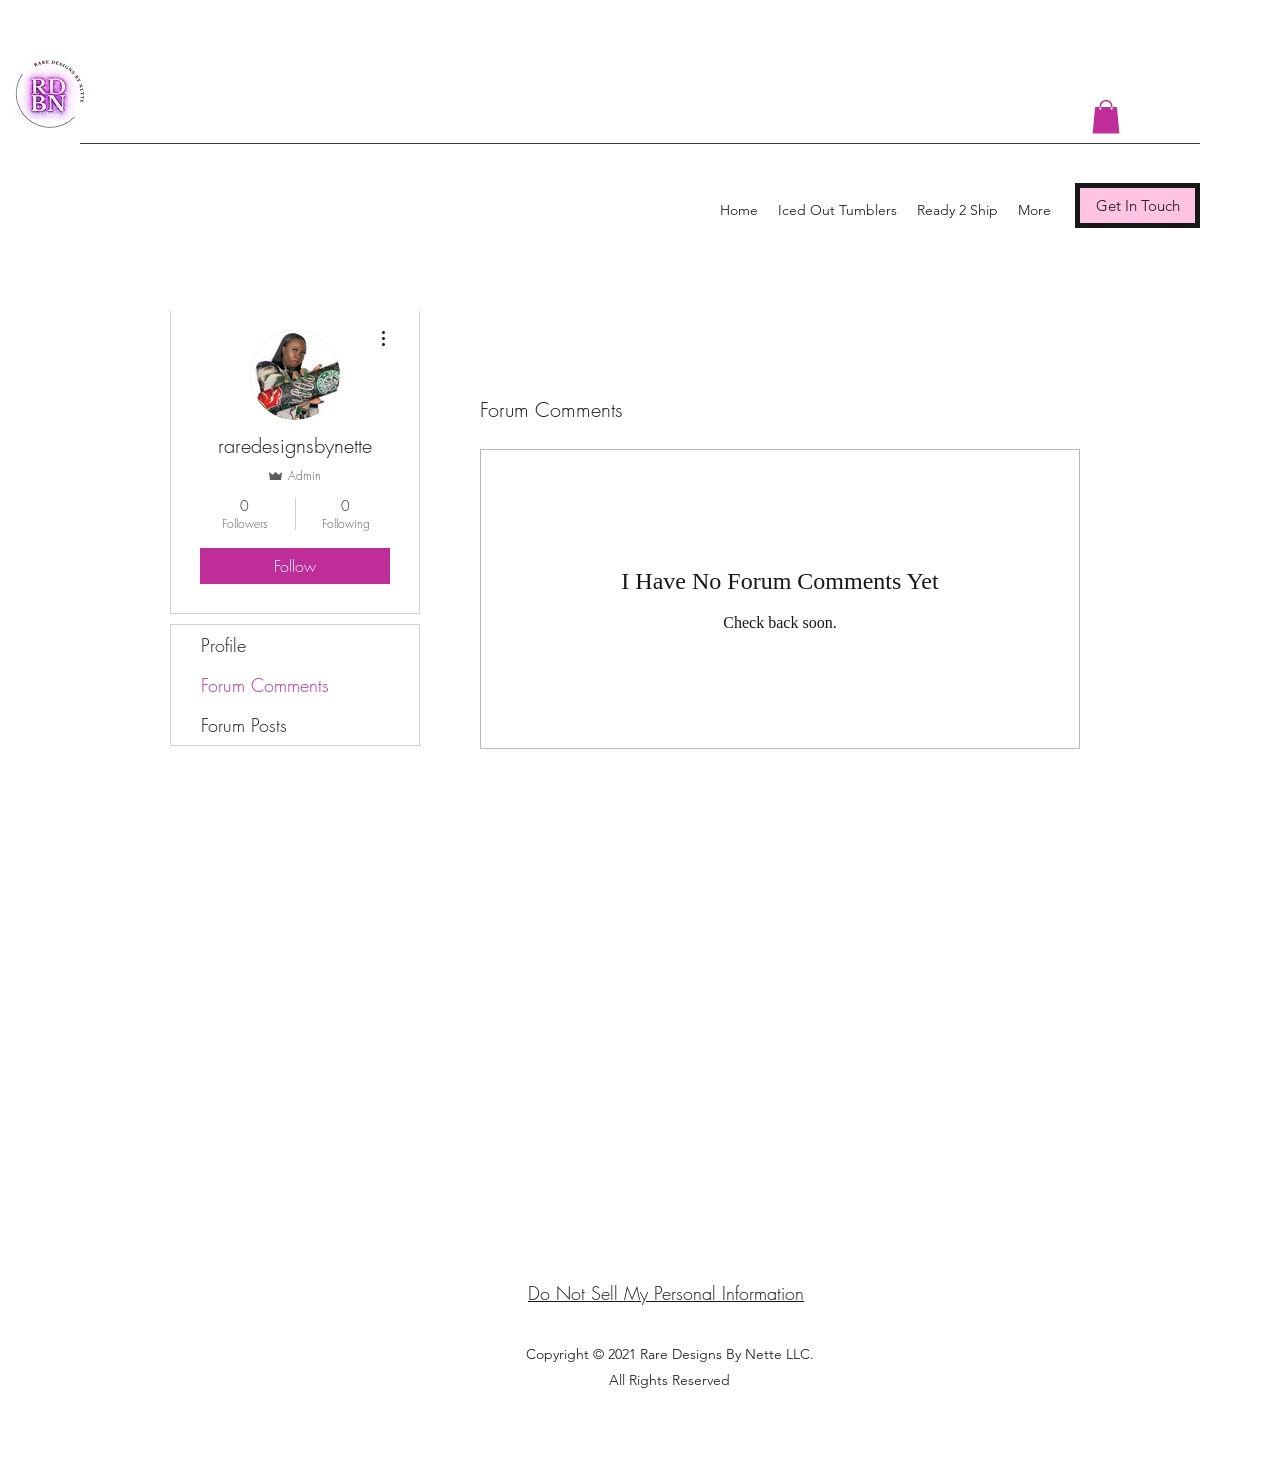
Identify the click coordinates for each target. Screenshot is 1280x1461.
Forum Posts (244, 725)
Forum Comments (265, 685)
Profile (223, 645)
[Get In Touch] (1137, 205)
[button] (1106, 116)
